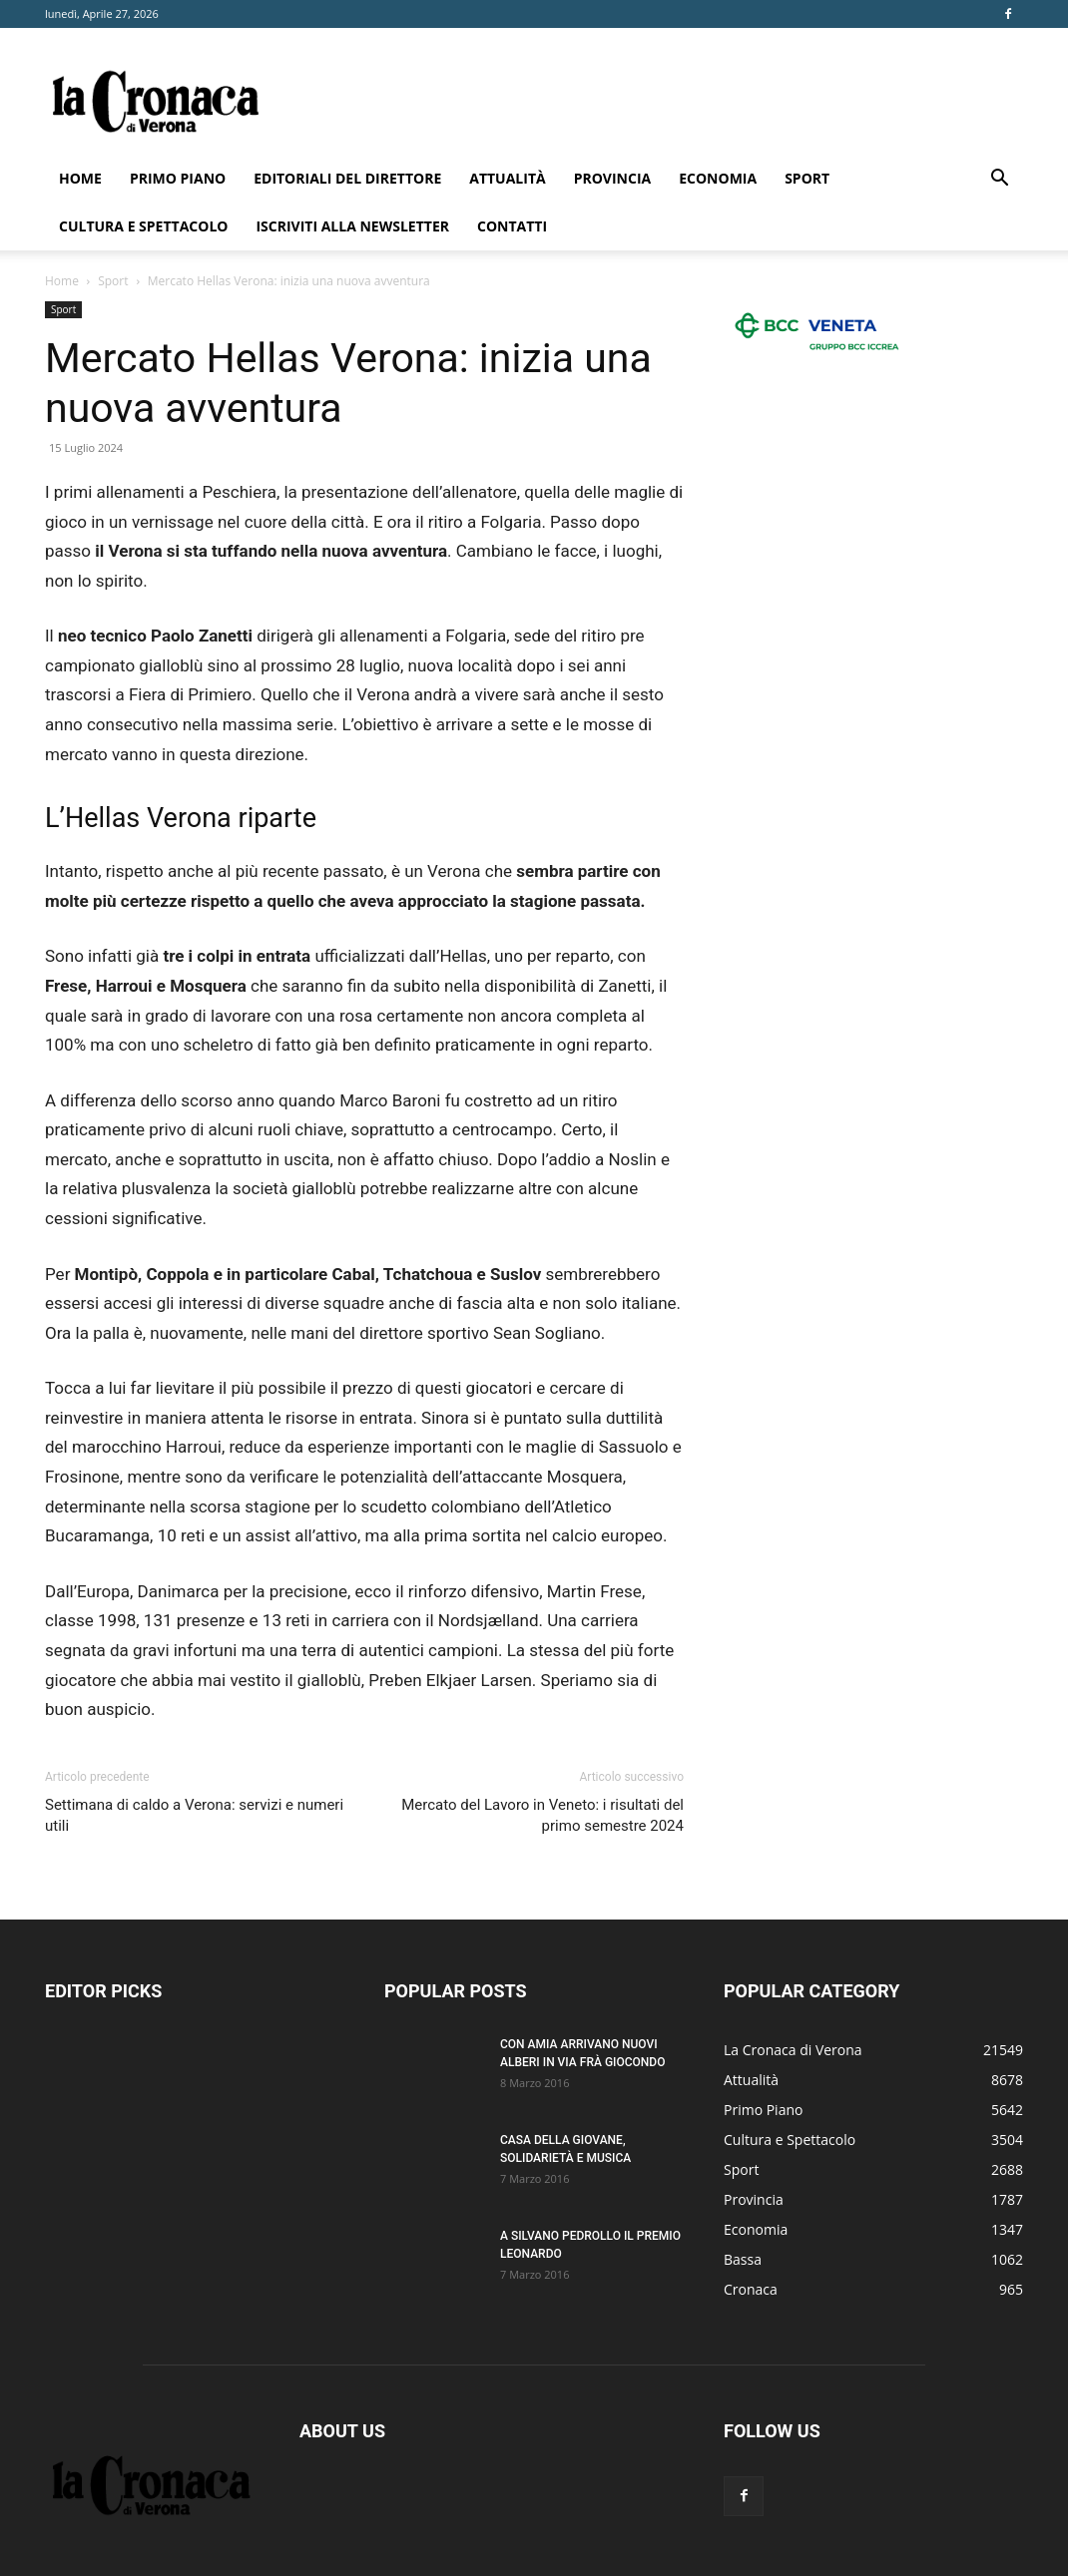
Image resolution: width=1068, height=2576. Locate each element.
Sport (807, 178)
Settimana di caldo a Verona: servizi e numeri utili (194, 1815)
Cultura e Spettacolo (143, 225)
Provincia (613, 178)
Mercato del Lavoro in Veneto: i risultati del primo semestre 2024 (542, 1815)
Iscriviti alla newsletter (352, 225)
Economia (718, 178)
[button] (999, 180)
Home (80, 178)
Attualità (507, 178)
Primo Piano (178, 178)
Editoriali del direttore (347, 178)
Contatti (512, 225)
